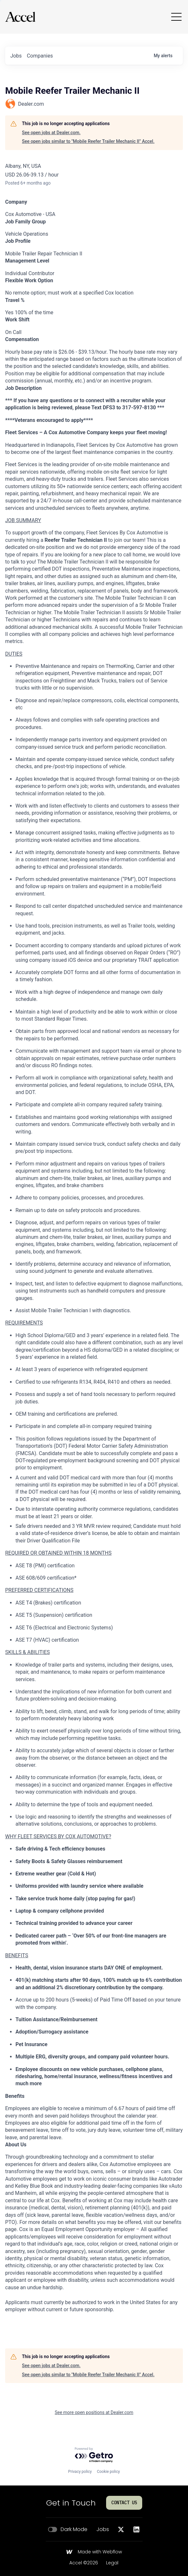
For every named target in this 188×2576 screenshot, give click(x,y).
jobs (16, 56)
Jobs (102, 2529)
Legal (112, 2563)
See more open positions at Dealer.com (94, 2412)
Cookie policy (108, 2471)
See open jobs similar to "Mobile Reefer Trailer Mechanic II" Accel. (88, 141)
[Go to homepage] (20, 16)
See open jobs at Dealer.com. (51, 132)
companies (40, 56)
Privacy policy (80, 2471)
